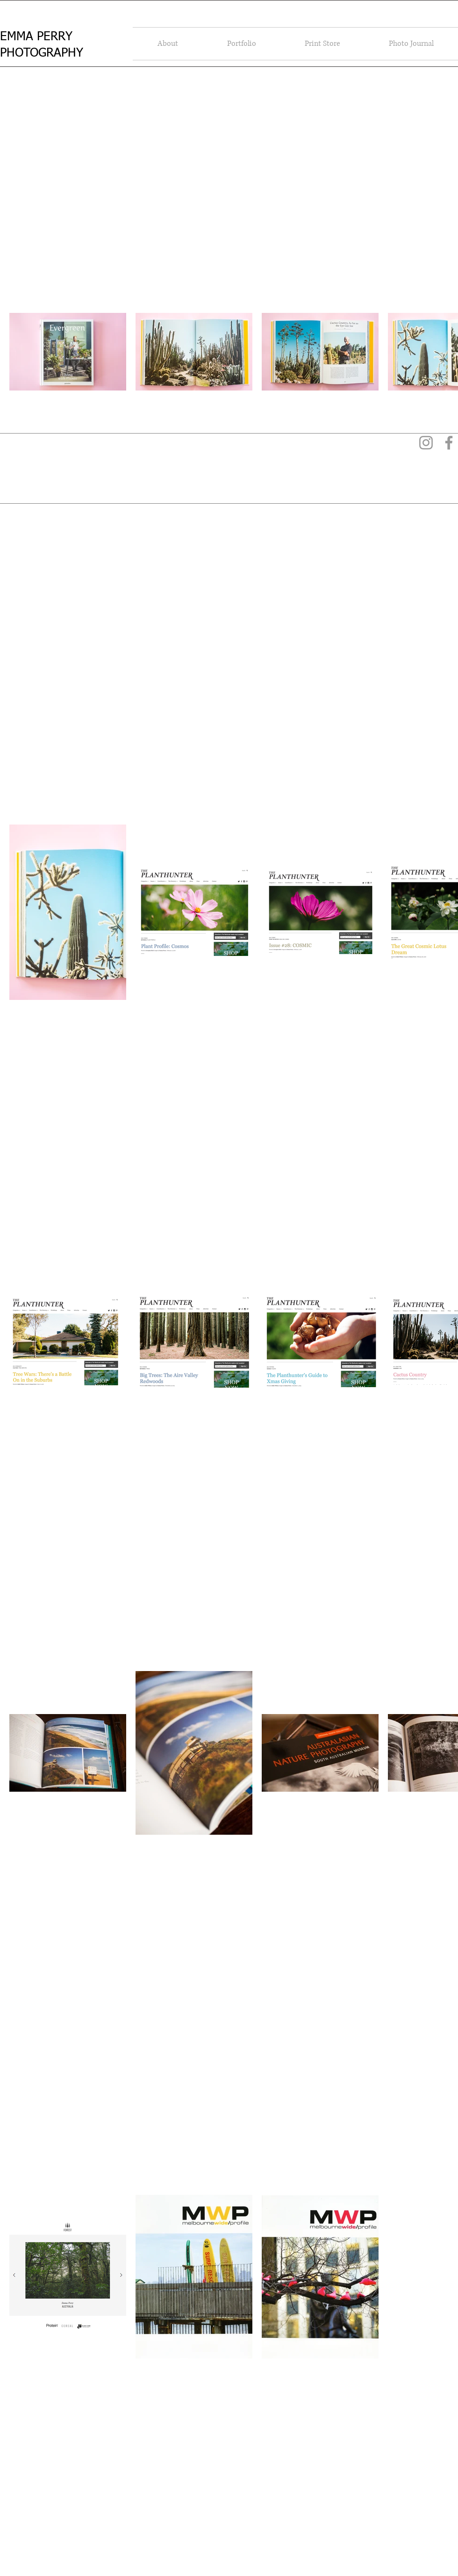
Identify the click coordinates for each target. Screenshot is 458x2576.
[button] (167, 44)
